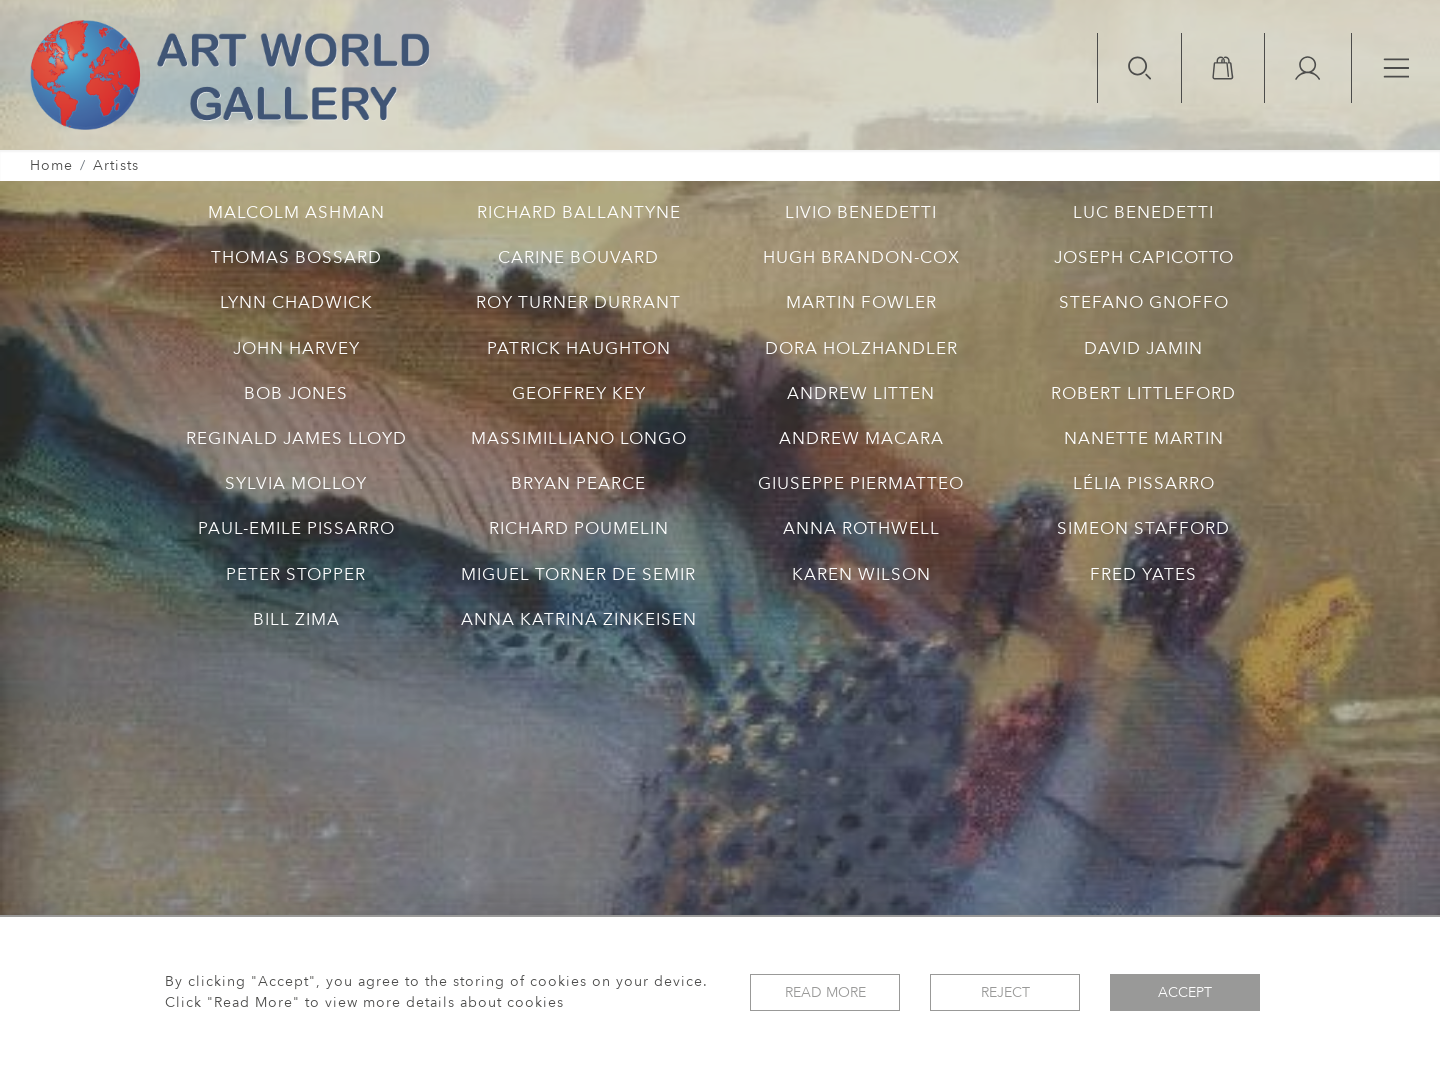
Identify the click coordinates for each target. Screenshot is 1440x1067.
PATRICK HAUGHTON (579, 348)
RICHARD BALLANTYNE (579, 212)
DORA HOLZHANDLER (861, 348)
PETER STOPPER (296, 574)
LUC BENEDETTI (1143, 212)
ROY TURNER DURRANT (578, 302)
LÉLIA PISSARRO (1144, 483)
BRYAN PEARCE (578, 483)
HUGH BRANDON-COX (861, 257)
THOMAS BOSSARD (296, 257)
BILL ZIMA (296, 619)
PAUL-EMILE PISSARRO (296, 528)
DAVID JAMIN (1143, 348)
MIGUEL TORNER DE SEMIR (578, 574)
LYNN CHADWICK (296, 302)
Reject (1005, 992)
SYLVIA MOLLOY (296, 483)
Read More (825, 992)
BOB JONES (296, 393)
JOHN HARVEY (296, 348)
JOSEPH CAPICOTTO (1144, 257)
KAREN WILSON (861, 574)
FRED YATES (1143, 574)
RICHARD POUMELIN (579, 528)
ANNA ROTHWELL (861, 528)
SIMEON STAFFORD (1143, 528)
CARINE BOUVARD (578, 257)
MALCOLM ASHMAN (296, 212)
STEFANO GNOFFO (1144, 302)
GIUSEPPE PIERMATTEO (861, 483)
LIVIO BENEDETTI (861, 212)
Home (51, 165)
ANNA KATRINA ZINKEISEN (579, 619)
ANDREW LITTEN (861, 393)
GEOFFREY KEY (579, 393)
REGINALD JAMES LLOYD (296, 438)
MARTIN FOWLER (861, 302)
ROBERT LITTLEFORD (1143, 393)
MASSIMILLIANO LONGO (579, 438)
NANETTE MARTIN (1144, 438)
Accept (1185, 992)
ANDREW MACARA (861, 438)
